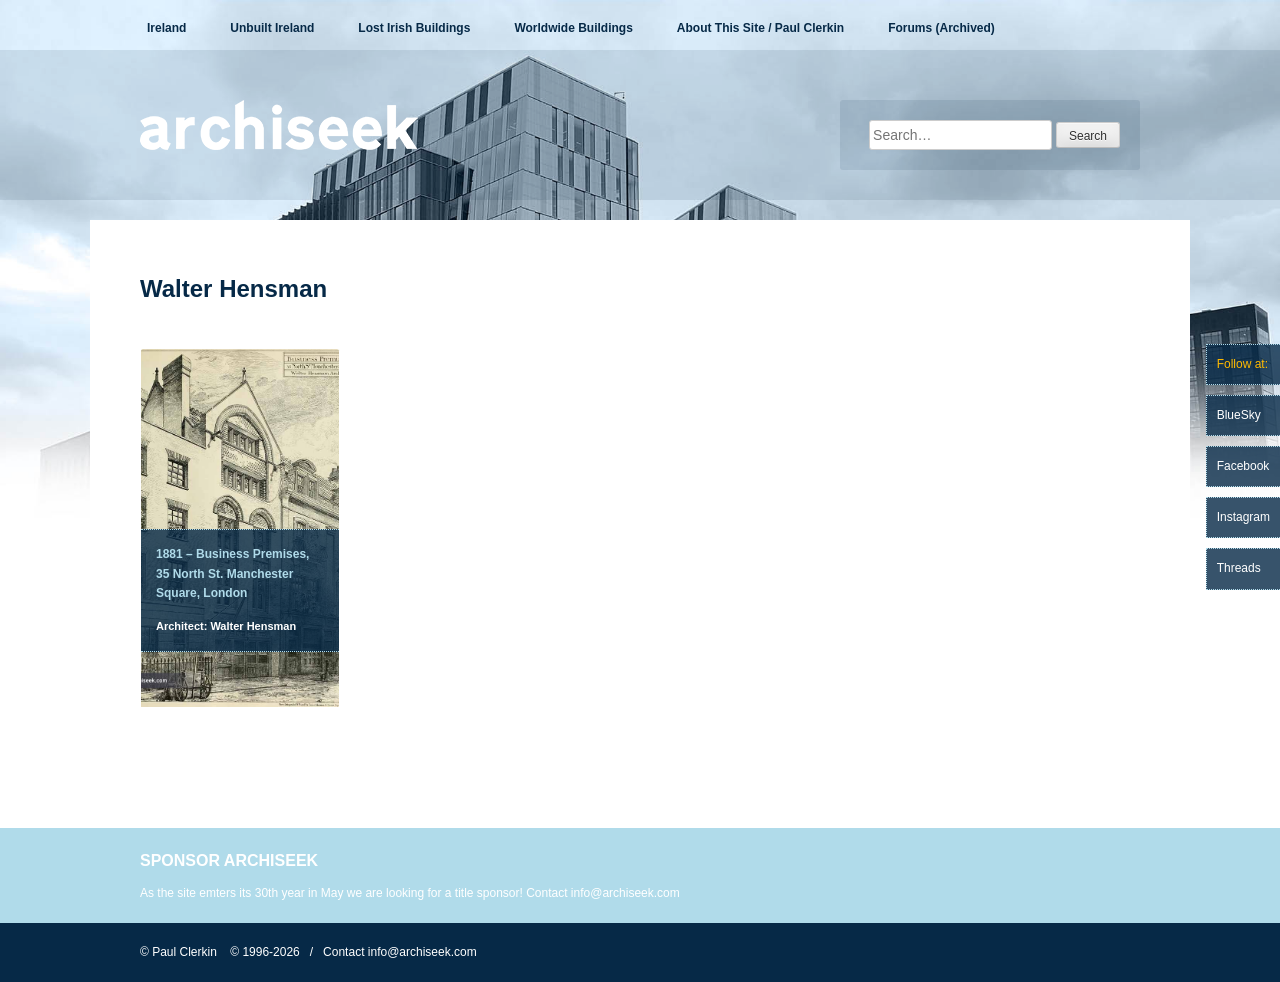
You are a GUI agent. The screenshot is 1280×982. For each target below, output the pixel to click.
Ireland (166, 28)
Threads (1239, 568)
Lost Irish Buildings (414, 28)
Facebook (1243, 466)
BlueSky (1239, 415)
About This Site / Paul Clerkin (760, 28)
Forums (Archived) (941, 28)
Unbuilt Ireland (272, 28)
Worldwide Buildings (573, 28)
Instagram (1243, 517)
